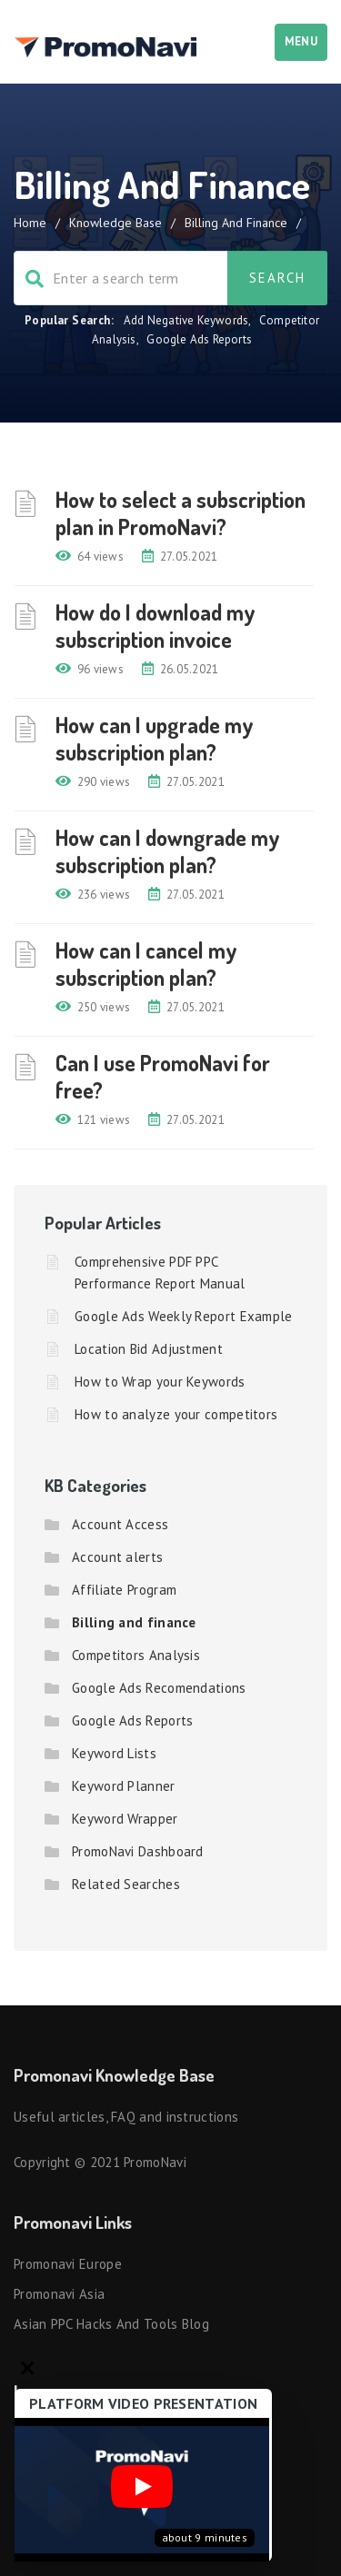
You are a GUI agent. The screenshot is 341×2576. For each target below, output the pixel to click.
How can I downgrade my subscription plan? (167, 851)
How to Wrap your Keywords (160, 1381)
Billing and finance (134, 1622)
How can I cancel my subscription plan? (146, 963)
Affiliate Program (124, 1589)
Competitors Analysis (136, 1655)
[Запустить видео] (142, 2490)
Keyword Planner (124, 1786)
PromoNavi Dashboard (138, 1851)
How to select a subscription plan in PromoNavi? (180, 513)
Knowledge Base (115, 222)
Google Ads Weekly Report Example (184, 1316)
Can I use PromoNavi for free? (162, 1076)
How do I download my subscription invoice (155, 625)
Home (30, 222)
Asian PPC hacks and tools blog (111, 2323)
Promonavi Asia (59, 2293)
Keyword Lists (114, 1753)
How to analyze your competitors (176, 1414)
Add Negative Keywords (186, 320)
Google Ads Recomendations (159, 1687)
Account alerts (117, 1557)
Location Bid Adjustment (149, 1349)
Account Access (120, 1524)
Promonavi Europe (68, 2264)
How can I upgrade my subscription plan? (154, 738)
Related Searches (126, 1884)
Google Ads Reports (199, 339)
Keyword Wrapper (125, 1818)
